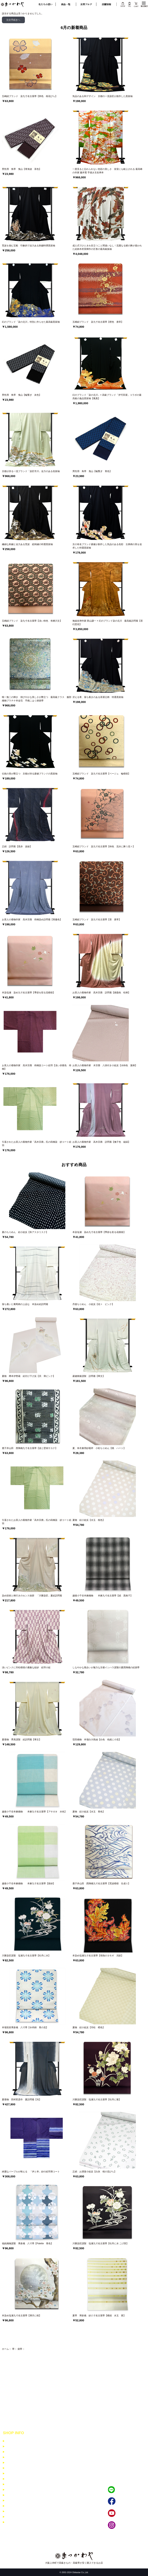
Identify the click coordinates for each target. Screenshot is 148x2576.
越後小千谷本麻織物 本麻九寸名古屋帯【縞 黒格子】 (102, 1595)
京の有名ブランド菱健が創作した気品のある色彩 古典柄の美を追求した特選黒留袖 (107, 546)
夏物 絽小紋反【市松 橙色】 (88, 2027)
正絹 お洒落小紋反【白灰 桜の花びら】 (94, 2171)
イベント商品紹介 (16, 2473)
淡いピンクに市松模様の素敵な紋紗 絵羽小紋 (26, 1667)
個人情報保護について (18, 2457)
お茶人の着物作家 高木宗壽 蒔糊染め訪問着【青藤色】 (32, 919)
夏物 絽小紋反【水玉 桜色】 (88, 1520)
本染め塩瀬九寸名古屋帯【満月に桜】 (21, 2315)
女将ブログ (86, 4)
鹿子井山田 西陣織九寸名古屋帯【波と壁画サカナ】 (29, 1448)
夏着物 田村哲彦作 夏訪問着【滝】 (21, 2099)
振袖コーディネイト (17, 2500)
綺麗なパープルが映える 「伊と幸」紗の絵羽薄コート (31, 2171)
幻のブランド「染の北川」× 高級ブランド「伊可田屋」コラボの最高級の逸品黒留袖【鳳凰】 (106, 397)
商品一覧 (65, 4)
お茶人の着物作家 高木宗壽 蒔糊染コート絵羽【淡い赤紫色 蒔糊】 (36, 1067)
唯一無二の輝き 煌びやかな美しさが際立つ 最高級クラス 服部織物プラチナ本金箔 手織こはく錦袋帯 (36, 699)
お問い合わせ (13, 2478)
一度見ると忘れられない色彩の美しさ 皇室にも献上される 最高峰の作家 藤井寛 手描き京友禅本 (107, 171)
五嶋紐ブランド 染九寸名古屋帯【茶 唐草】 (96, 919)
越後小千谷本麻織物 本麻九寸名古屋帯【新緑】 (28, 1883)
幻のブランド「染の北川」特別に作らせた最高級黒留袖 (31, 322)
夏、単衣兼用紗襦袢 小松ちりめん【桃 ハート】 (99, 1448)
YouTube (122, 2513)
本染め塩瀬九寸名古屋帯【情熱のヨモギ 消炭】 (97, 1955)
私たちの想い (45, 4)
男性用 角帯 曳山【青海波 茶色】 (21, 169)
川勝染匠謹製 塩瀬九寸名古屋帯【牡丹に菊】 (96, 2099)
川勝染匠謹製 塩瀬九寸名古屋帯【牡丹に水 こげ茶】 (100, 2243)
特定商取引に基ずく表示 (20, 2451)
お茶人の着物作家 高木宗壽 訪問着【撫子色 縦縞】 (101, 1142)
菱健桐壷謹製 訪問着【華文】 (88, 1376)
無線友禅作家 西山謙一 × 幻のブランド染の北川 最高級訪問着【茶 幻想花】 (107, 622)
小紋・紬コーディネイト (20, 2495)
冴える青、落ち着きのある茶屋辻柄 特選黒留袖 (97, 697)
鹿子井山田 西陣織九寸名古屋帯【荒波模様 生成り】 (101, 1883)
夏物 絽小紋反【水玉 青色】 (88, 1811)
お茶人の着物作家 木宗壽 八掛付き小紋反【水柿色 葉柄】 (104, 1065)
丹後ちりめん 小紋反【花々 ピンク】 (93, 1304)
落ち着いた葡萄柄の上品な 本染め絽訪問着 (25, 1304)
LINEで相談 (123, 2489)
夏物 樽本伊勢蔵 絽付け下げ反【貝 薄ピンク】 (28, 1376)
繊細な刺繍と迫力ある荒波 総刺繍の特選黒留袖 (27, 544)
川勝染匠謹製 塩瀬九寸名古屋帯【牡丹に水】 (26, 1955)
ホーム (5, 2349)
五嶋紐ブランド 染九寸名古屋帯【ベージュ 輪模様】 (101, 773)
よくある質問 (13, 2484)
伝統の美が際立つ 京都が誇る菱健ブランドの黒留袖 (29, 773)
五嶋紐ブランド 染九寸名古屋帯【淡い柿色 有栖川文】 (32, 620)
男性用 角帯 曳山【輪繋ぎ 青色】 (92, 471)
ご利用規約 (12, 2462)
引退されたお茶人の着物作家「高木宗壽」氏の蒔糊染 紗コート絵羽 (36, 1144)
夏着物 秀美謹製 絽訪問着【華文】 (21, 1739)
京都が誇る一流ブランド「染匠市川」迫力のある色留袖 (31, 471)
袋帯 (20, 2349)
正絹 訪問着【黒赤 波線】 (17, 846)
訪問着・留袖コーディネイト (22, 2506)
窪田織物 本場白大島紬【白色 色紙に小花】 (96, 1739)
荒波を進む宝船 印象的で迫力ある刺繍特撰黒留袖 (28, 245)
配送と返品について (17, 2446)
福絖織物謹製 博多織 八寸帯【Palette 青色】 (27, 2243)
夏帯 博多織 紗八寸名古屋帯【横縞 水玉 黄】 (99, 2315)
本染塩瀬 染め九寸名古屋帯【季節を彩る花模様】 (28, 992)
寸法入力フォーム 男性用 (20, 2522)
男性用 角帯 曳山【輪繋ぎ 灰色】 (21, 395)
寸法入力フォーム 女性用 (20, 2516)
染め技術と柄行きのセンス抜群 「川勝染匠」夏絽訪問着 (32, 1595)
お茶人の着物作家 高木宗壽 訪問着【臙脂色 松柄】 (101, 992)
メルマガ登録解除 (16, 2489)
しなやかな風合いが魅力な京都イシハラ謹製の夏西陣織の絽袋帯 (106, 1667)
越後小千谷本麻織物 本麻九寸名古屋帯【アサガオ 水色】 (34, 1811)
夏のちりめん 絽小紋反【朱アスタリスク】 (25, 1232)
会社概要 (11, 2468)
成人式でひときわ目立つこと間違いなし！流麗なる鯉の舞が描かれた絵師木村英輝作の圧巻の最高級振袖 (107, 247)
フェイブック (124, 2501)
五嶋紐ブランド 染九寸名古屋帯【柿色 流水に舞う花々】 (103, 846)
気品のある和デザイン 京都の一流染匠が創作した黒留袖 (102, 96)
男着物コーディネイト (18, 2511)
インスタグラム (126, 2525)
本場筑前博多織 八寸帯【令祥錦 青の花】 (25, 2027)
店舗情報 (106, 4)
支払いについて (15, 2441)
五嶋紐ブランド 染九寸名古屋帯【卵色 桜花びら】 (29, 96)
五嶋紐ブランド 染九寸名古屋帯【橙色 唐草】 (97, 322)
